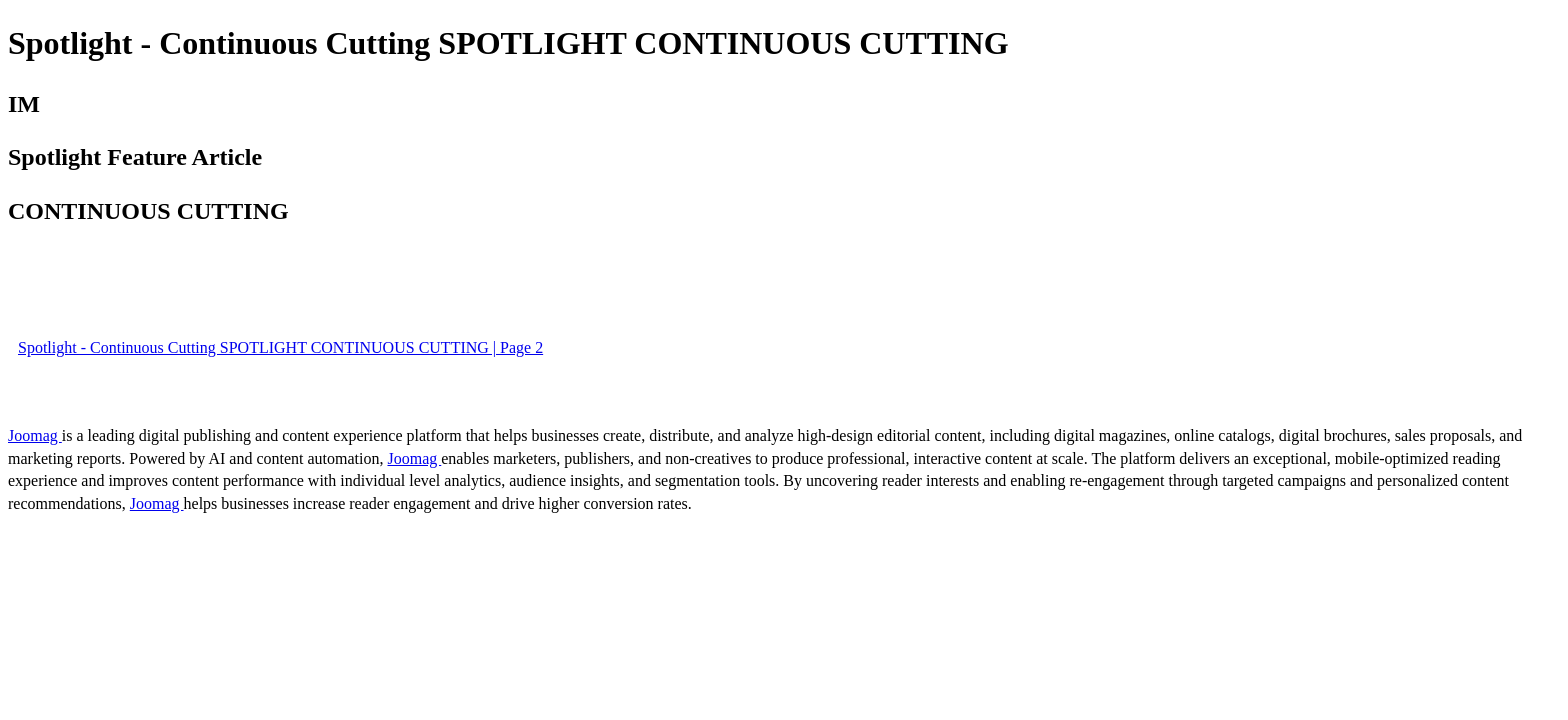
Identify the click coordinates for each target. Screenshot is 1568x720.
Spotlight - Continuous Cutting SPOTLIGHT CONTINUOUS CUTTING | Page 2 (280, 347)
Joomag (35, 435)
